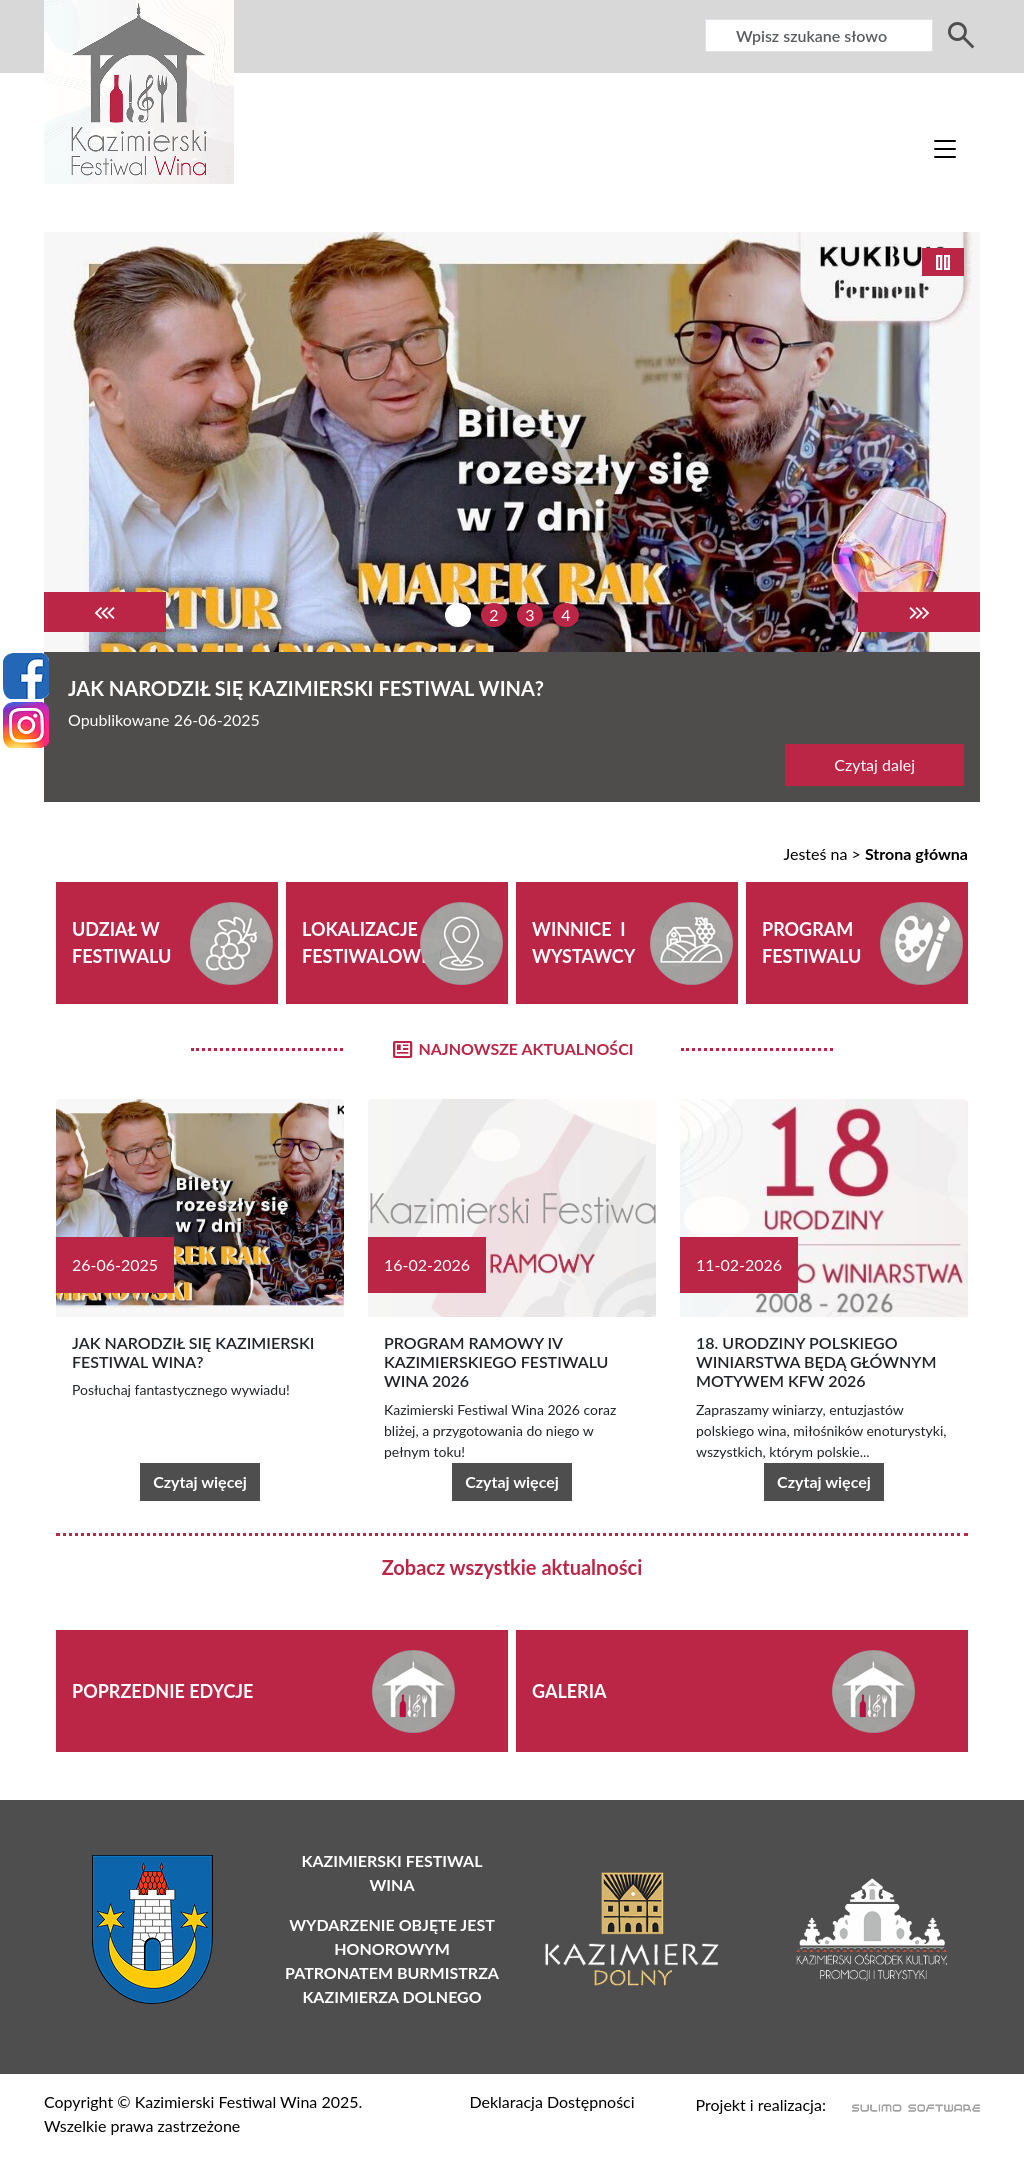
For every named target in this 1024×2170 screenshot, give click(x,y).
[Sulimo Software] (905, 2106)
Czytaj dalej (874, 764)
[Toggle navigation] (945, 148)
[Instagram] (26, 725)
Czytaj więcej (200, 1481)
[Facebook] (26, 676)
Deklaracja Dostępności (551, 2101)
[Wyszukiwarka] (819, 35)
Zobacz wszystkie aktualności (512, 1567)
